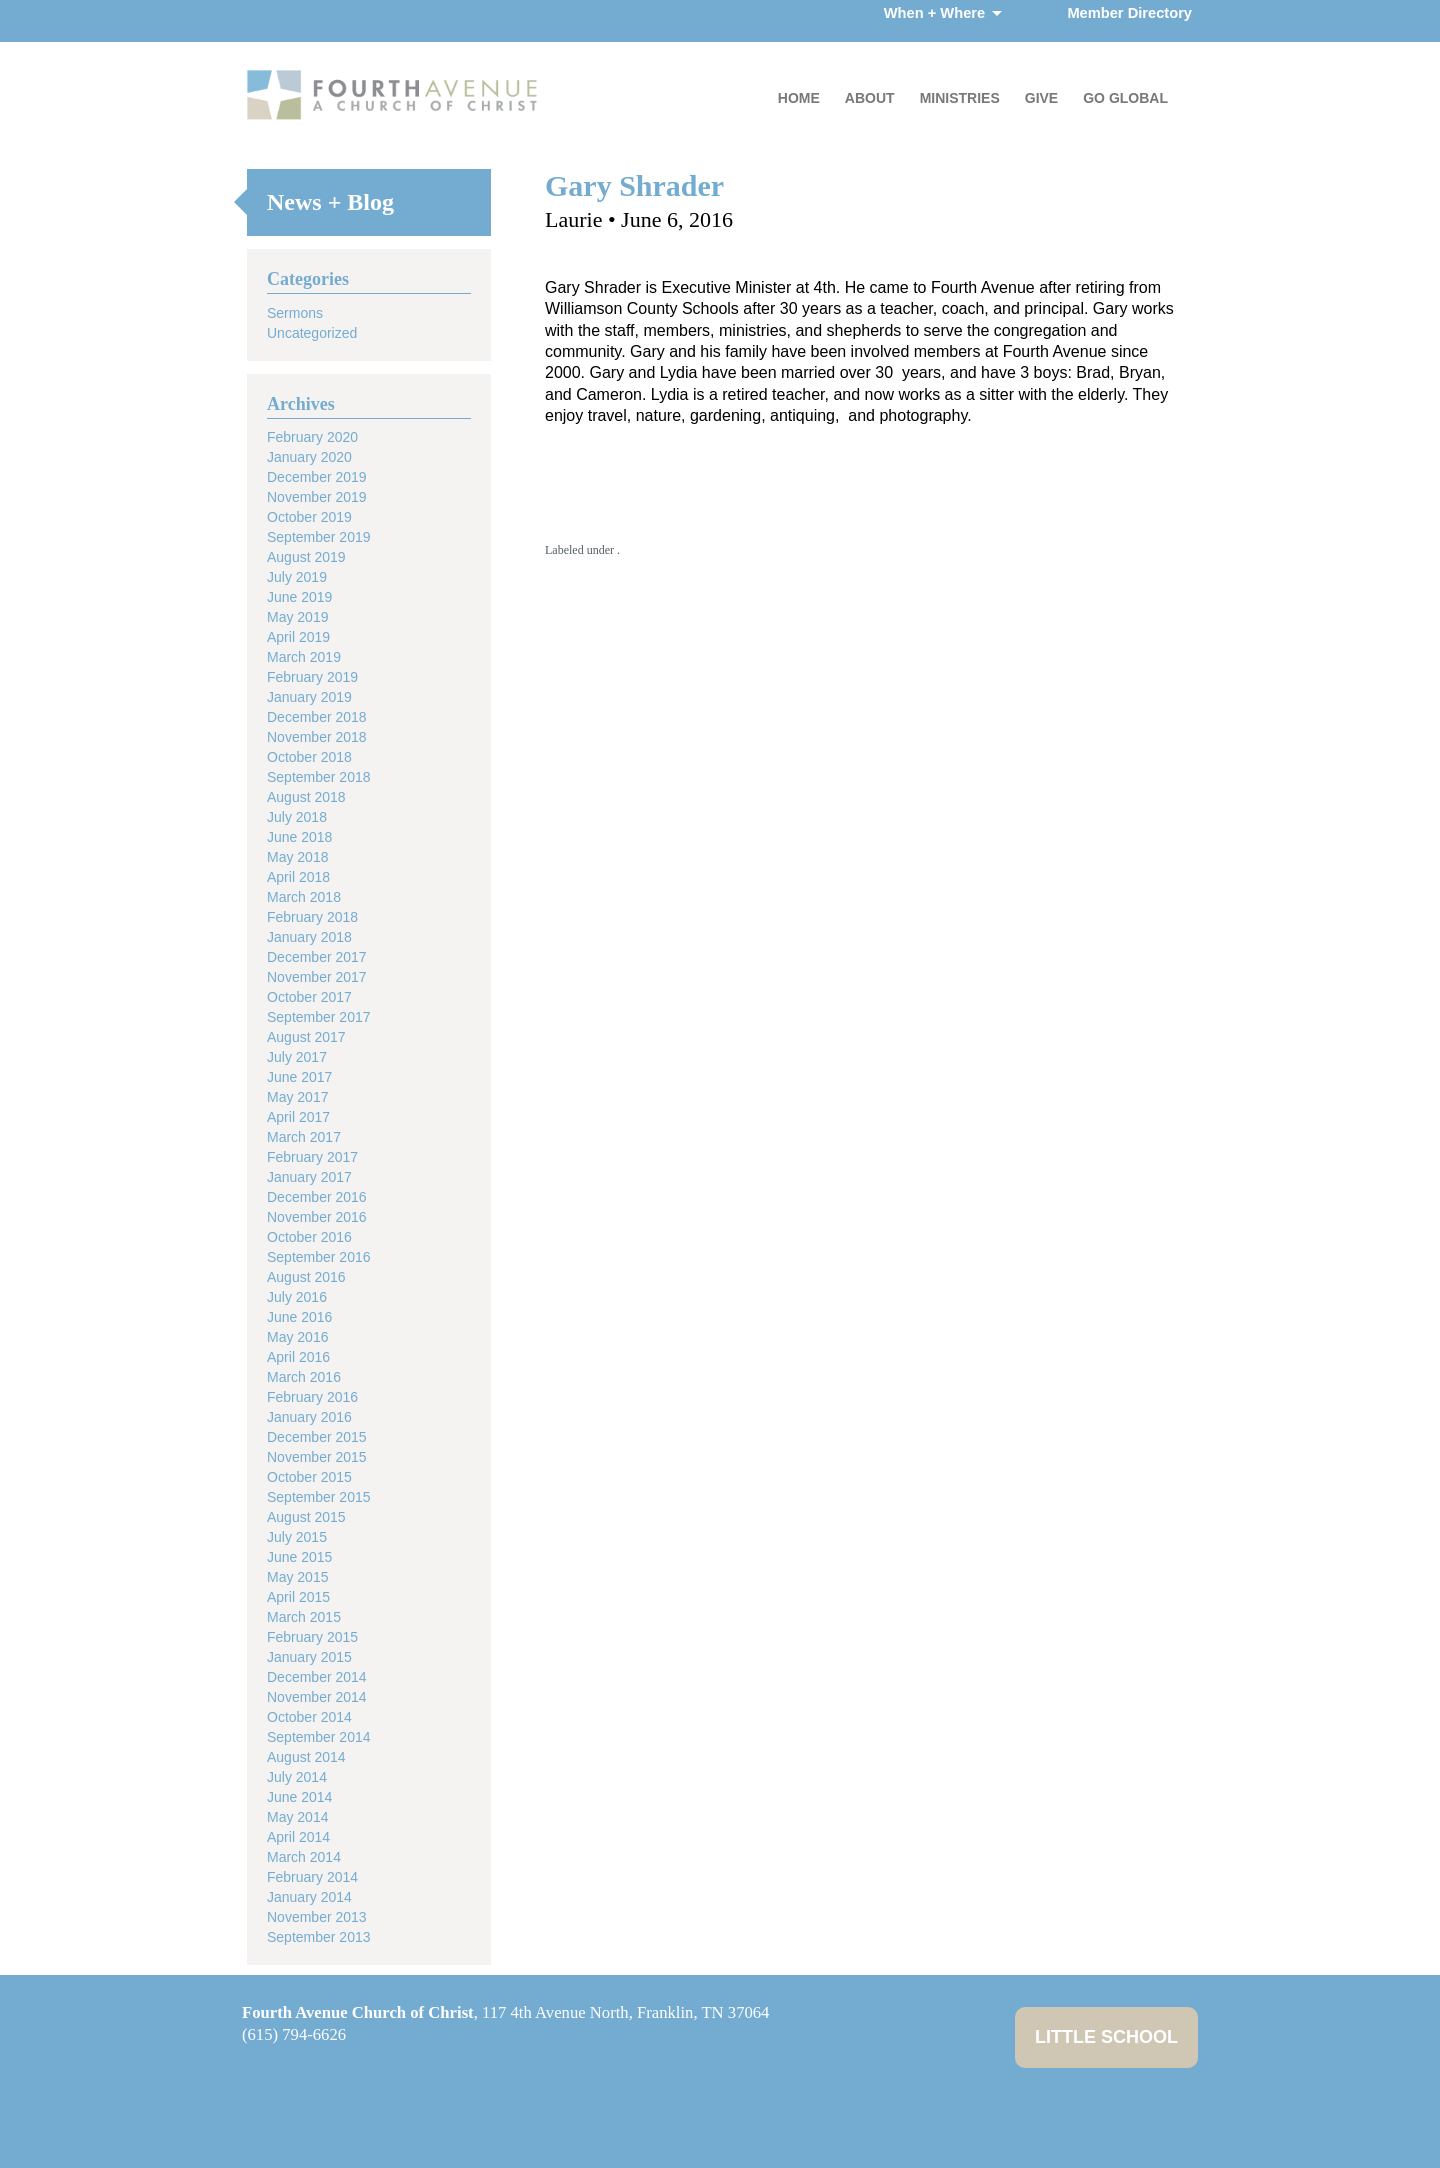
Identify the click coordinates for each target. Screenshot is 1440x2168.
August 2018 (306, 797)
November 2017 (317, 977)
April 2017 (298, 1117)
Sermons (295, 313)
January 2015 (309, 1657)
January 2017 (309, 1177)
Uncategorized (312, 333)
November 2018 (317, 737)
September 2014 (319, 1737)
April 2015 (298, 1597)
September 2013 (319, 1937)
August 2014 (306, 1757)
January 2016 (309, 1417)
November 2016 (317, 1217)
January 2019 (309, 697)
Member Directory (1129, 13)
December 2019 (317, 477)
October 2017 (309, 997)
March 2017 (304, 1137)
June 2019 (299, 597)
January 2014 (309, 1897)
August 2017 (306, 1037)
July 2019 (297, 577)
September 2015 (319, 1497)
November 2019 (317, 497)
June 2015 (299, 1557)
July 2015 (297, 1537)
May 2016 (297, 1337)
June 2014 (299, 1797)
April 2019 (298, 637)
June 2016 (299, 1317)
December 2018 (317, 717)
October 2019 (309, 517)
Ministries (960, 98)
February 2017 (312, 1157)
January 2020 (309, 457)
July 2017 (297, 1057)
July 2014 (297, 1777)
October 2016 (309, 1237)
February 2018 (312, 917)
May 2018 (297, 857)
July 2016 (297, 1297)
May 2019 (297, 617)
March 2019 (304, 657)
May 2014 (297, 1817)
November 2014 (317, 1697)
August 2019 (306, 557)
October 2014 (309, 1717)
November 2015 (317, 1457)
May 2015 (297, 1577)
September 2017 (319, 1017)
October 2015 (309, 1477)
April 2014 (298, 1837)
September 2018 (319, 777)
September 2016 (319, 1257)
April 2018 (298, 877)
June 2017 (299, 1077)
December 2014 (317, 1677)
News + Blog (330, 202)
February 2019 (312, 677)
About (870, 98)
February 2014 (312, 1877)
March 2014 (304, 1857)
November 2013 (317, 1917)
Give (1041, 98)
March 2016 (304, 1377)
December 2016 (317, 1197)
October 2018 (309, 757)
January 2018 (309, 937)
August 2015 (306, 1517)
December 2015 (317, 1437)
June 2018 (299, 837)
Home (799, 98)
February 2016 (312, 1397)
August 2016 (306, 1277)
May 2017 (297, 1097)
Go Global (1125, 98)
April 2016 (298, 1357)
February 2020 (312, 437)
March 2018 (304, 897)
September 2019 (319, 537)
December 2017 (317, 957)
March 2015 (304, 1617)
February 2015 (312, 1637)
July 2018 (297, 817)
